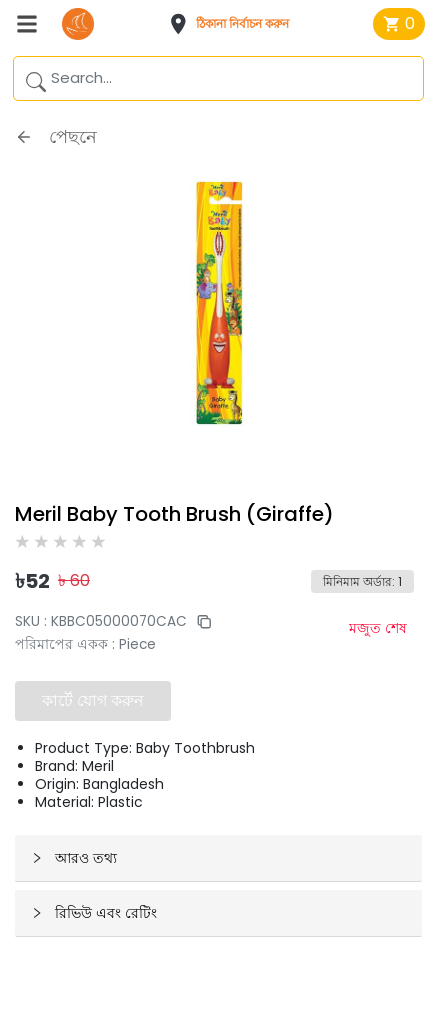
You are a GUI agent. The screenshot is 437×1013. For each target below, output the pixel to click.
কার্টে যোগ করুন (93, 700)
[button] (235, 24)
